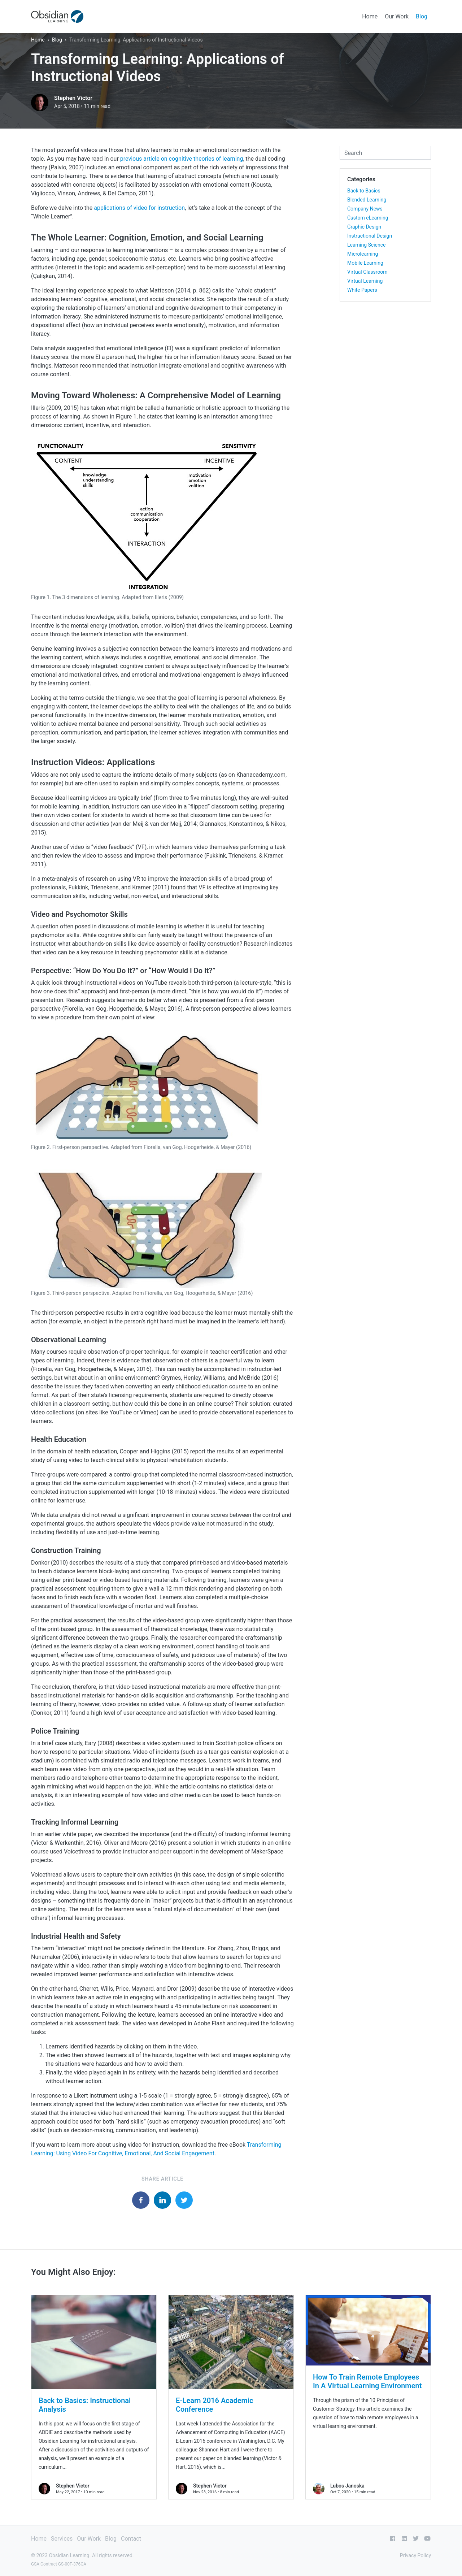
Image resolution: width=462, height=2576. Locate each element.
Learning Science (366, 245)
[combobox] (385, 153)
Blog (421, 16)
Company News (365, 209)
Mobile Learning (365, 263)
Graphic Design (364, 227)
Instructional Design (369, 236)
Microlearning (362, 254)
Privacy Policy (415, 2555)
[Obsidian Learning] (57, 16)
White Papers (362, 290)
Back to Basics (363, 191)
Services (62, 2538)
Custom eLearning (367, 218)
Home (370, 16)
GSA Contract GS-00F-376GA (58, 2564)
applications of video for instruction (139, 207)
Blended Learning (366, 200)
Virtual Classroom (367, 272)
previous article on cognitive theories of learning (181, 158)
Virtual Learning (365, 281)
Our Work (397, 16)
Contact (131, 2538)
